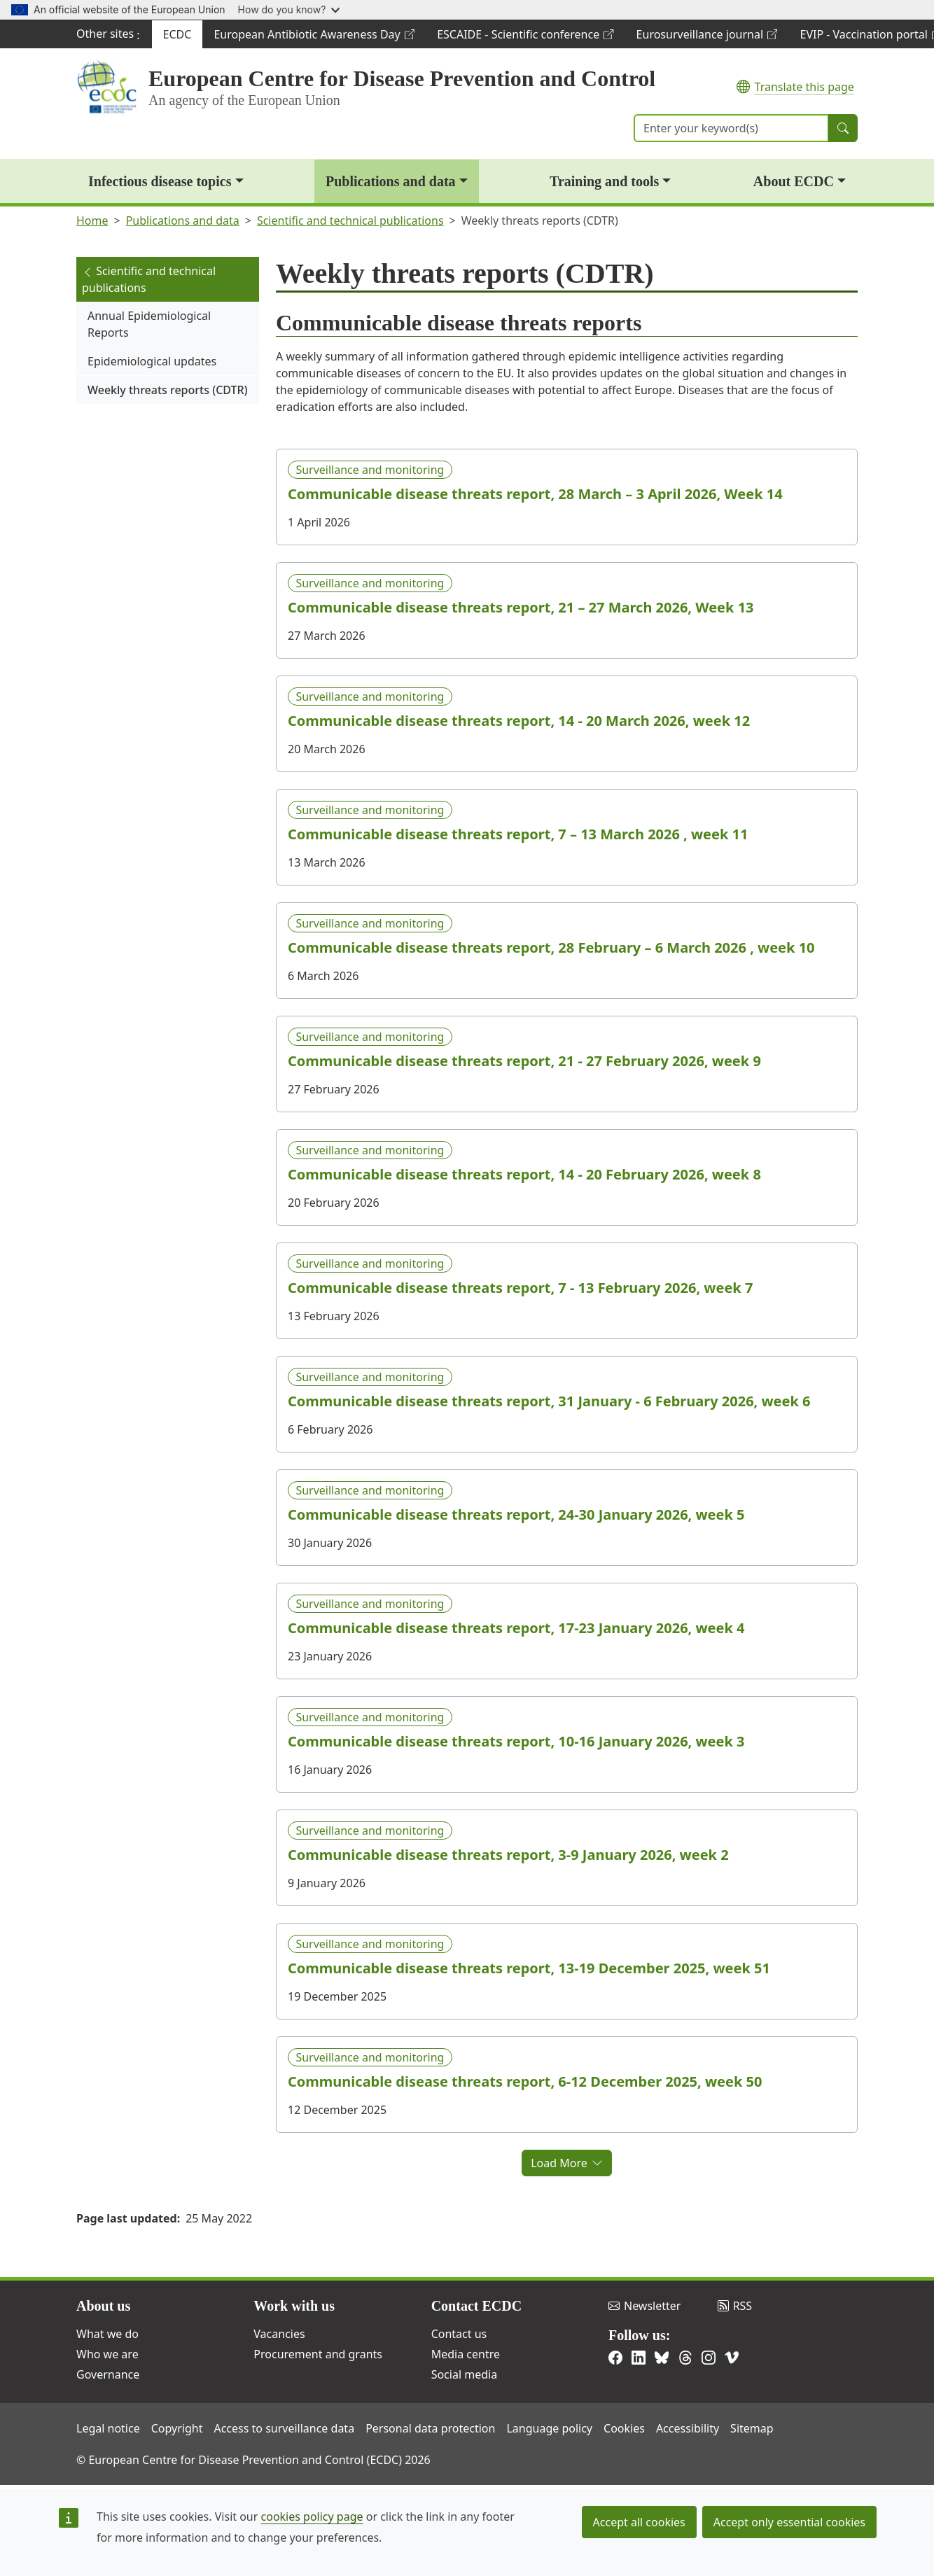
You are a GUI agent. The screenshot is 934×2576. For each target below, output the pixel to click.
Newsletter (644, 2306)
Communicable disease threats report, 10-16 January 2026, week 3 (516, 1741)
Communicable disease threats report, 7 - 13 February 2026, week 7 (520, 1288)
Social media (464, 2374)
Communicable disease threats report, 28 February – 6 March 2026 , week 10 (551, 947)
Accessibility (687, 2428)
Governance (107, 2374)
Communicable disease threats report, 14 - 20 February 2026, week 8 (524, 1174)
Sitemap (752, 2428)
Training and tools (604, 181)
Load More (567, 2163)
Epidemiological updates (152, 361)
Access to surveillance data (284, 2428)
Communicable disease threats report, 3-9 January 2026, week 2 (508, 1855)
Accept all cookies (639, 2522)
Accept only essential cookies (789, 2522)
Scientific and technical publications (350, 220)
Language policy (549, 2428)
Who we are (107, 2354)
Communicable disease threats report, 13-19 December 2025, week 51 (529, 1968)
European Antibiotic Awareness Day (313, 37)
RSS (735, 2306)
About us (103, 2306)
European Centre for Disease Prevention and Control (401, 78)
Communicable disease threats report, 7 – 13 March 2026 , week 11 (518, 834)
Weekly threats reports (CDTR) (168, 390)
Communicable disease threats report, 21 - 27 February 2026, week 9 (524, 1061)
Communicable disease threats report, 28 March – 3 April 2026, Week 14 (535, 494)
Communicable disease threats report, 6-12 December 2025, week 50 (525, 2081)
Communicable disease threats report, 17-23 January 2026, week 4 (516, 1628)
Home (92, 220)
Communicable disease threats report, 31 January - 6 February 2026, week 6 (549, 1401)
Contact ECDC (476, 2306)
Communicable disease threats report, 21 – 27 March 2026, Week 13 (521, 607)
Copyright (177, 2428)
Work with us (294, 2306)
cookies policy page (312, 2516)
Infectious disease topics (159, 181)
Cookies (624, 2428)
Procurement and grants (317, 2354)
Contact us (459, 2334)
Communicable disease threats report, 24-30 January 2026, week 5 (516, 1514)
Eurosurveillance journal (707, 37)
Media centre (465, 2354)
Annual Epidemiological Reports (149, 324)
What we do (107, 2334)
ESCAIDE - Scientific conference (524, 37)
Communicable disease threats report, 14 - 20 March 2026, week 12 (519, 721)
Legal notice (108, 2428)
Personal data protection (430, 2428)
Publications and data (391, 181)
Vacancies (279, 2334)
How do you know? (289, 9)
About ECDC (793, 181)
